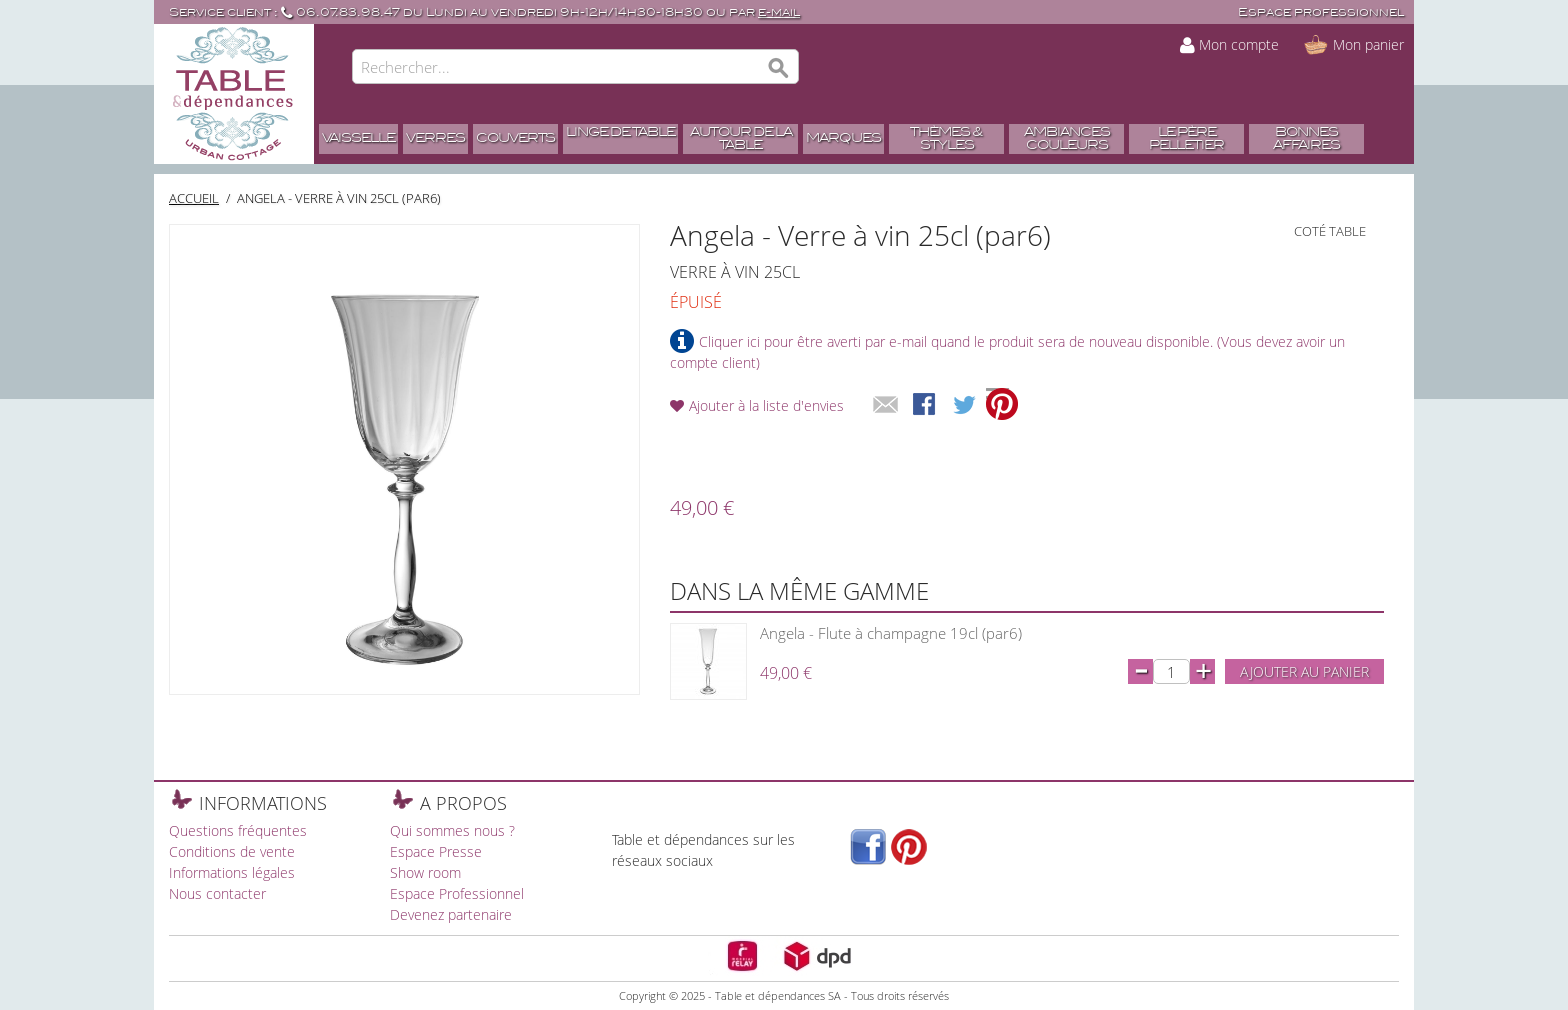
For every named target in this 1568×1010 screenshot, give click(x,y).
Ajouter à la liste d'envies (766, 405)
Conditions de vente (232, 851)
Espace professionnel (1321, 12)
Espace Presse (436, 851)
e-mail (779, 12)
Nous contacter (217, 893)
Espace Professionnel (457, 893)
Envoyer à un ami (886, 406)
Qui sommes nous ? (452, 830)
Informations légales (232, 872)
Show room (425, 872)
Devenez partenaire (451, 914)
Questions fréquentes (238, 830)
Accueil (194, 198)
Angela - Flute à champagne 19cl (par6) (891, 633)
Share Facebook (926, 406)
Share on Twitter (966, 406)
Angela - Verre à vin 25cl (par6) (339, 198)
